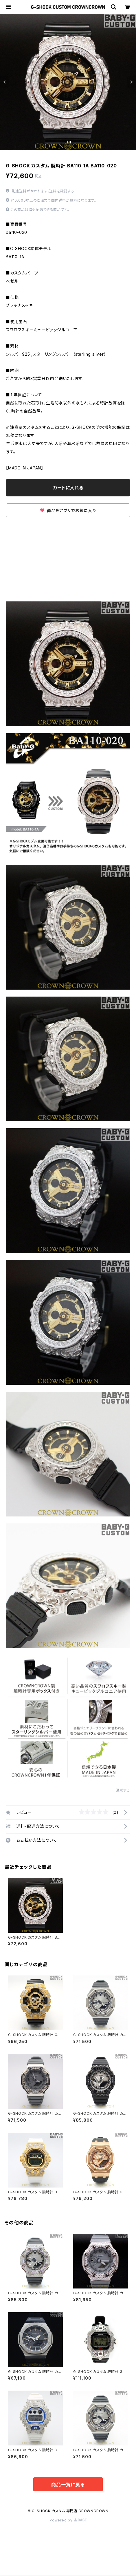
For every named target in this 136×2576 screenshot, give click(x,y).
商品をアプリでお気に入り (67, 510)
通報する (123, 1790)
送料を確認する (61, 191)
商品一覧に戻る (68, 2485)
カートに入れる (68, 488)
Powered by (68, 2520)
